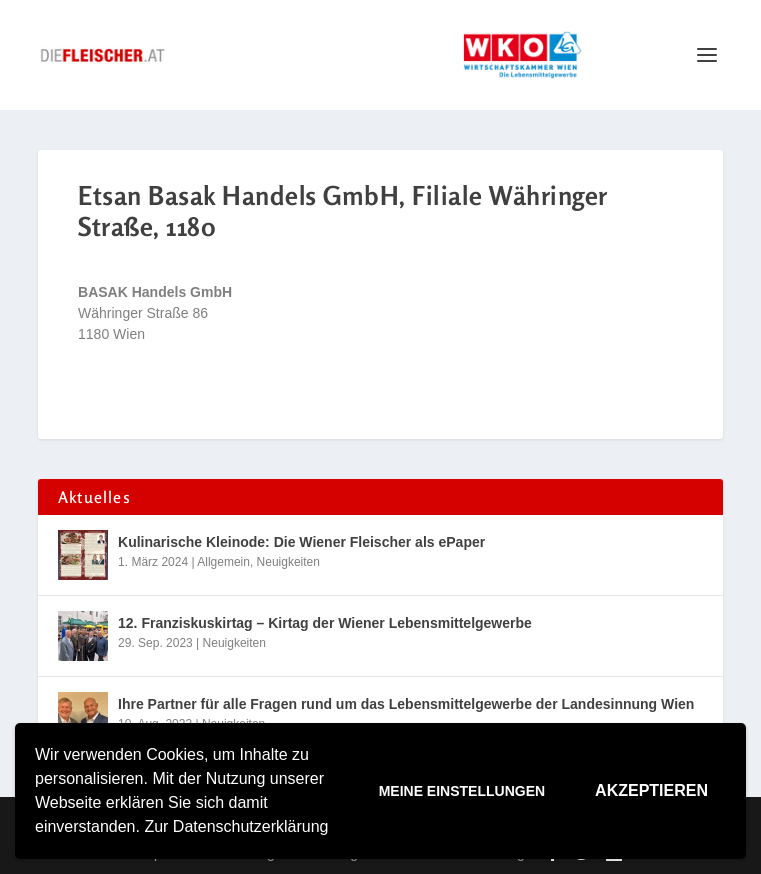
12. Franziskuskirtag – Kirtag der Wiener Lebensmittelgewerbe (325, 623)
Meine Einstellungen (462, 791)
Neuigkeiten (288, 562)
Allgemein (223, 562)
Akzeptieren (651, 790)
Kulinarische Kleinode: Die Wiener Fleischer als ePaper (301, 542)
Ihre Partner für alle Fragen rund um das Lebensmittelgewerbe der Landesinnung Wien (406, 704)
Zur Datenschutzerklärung (236, 826)
